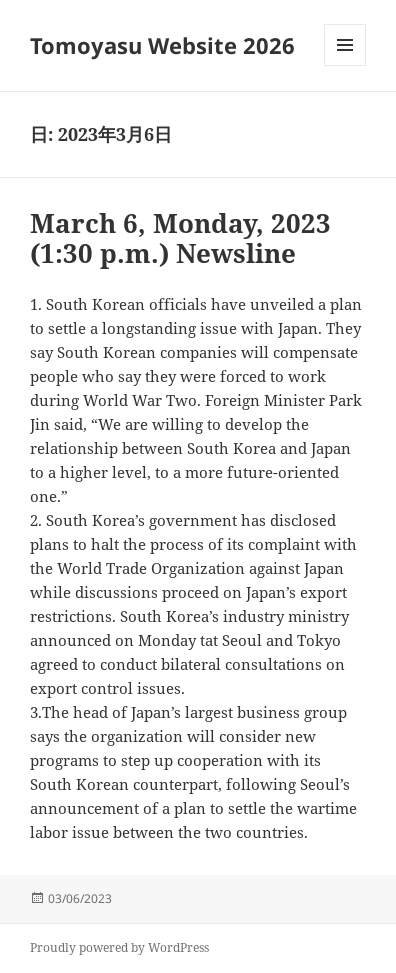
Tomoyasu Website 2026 (162, 45)
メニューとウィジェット (345, 65)
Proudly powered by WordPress (119, 947)
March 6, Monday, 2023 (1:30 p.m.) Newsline (180, 238)
